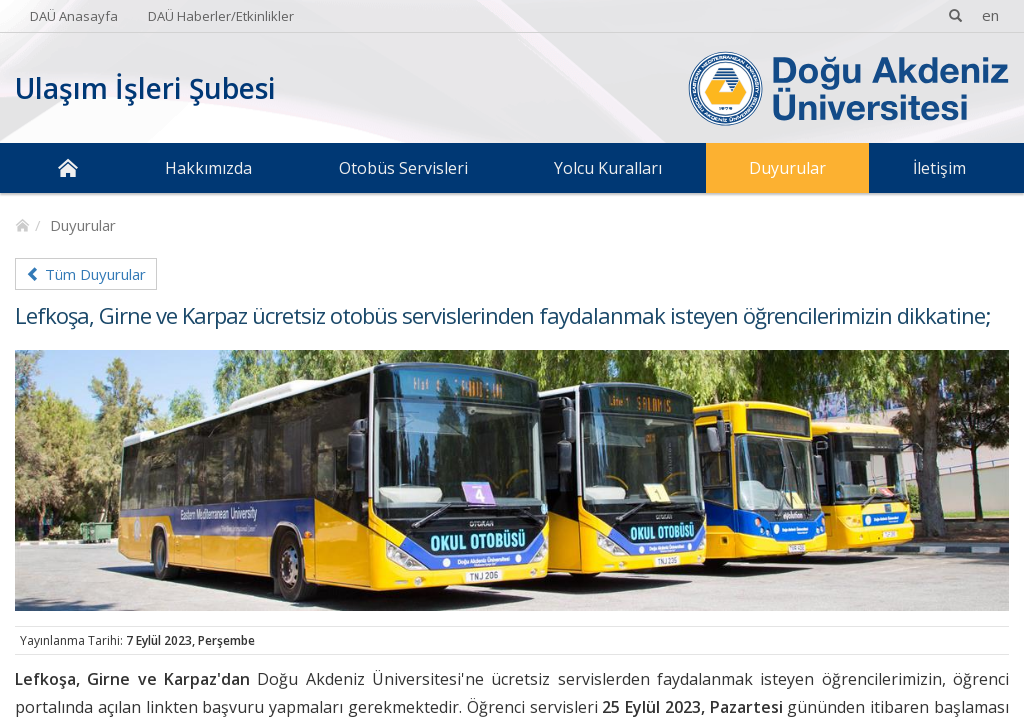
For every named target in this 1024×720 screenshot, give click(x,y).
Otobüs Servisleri (403, 168)
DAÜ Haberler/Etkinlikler (221, 16)
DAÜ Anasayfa (74, 16)
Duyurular (787, 168)
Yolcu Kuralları (608, 168)
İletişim (939, 168)
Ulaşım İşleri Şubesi (145, 88)
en (990, 15)
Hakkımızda (208, 168)
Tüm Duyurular (86, 274)
